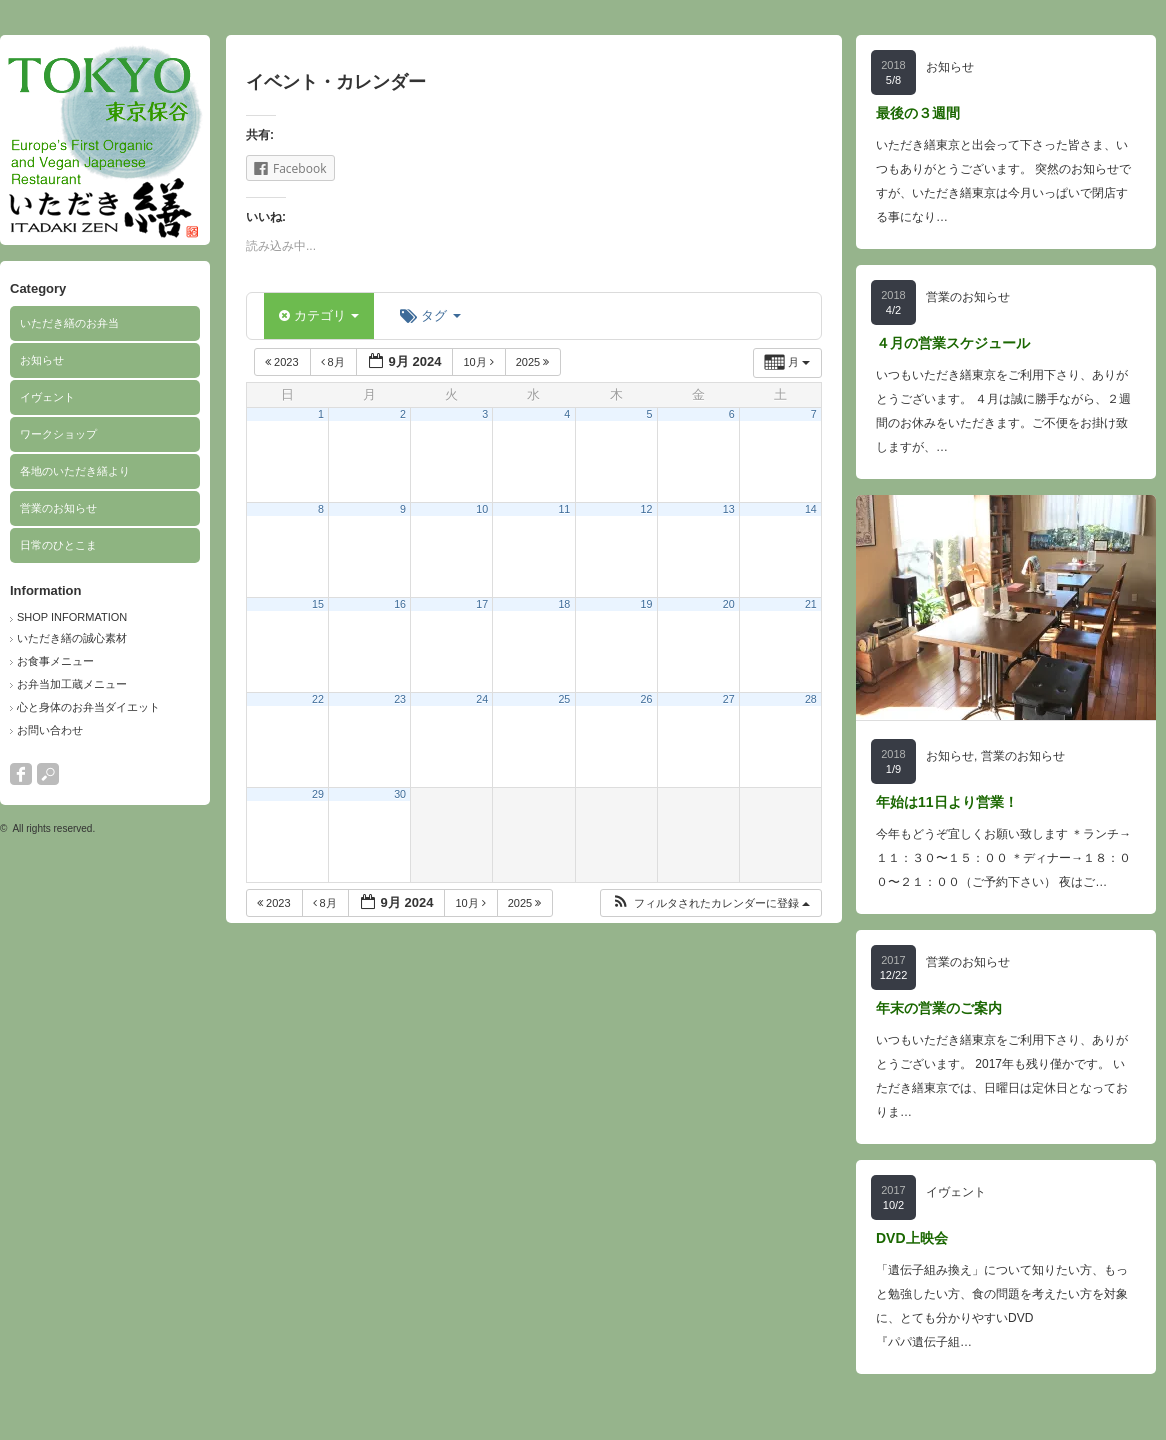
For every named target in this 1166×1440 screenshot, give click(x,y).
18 (564, 604)
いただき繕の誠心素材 (72, 638)
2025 (534, 362)
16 (400, 604)
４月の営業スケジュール (953, 343)
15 (318, 604)
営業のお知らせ (58, 508)
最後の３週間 (918, 113)
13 (729, 509)
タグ (430, 315)
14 (811, 509)
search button (48, 774)
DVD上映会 (912, 1238)
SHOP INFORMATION (72, 617)
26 (647, 699)
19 (647, 604)
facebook (21, 774)
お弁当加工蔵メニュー (72, 684)
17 (482, 604)
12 (647, 509)
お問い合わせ (50, 730)
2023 (283, 362)
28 (811, 699)
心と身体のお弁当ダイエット (88, 707)
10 (482, 509)
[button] (710, 903)
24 (482, 699)
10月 (479, 362)
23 (400, 699)
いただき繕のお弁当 (69, 323)
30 (400, 794)
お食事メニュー (55, 661)
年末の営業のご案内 (939, 1008)
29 (318, 794)
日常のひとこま (58, 545)
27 (729, 699)
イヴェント (47, 397)
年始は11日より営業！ (947, 802)
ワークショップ (58, 434)
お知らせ (42, 360)
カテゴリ (319, 315)
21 (811, 604)
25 (564, 699)
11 (564, 509)
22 (318, 699)
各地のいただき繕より (75, 471)
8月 (334, 362)
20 (729, 604)
